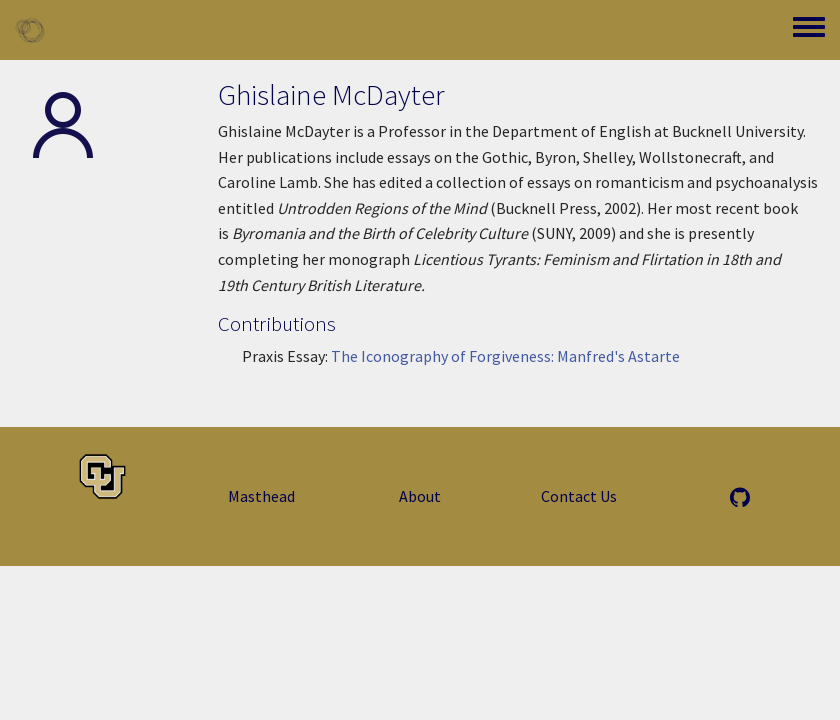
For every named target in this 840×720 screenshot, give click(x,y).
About (420, 496)
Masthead (261, 496)
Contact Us (579, 496)
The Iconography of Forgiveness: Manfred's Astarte (505, 356)
